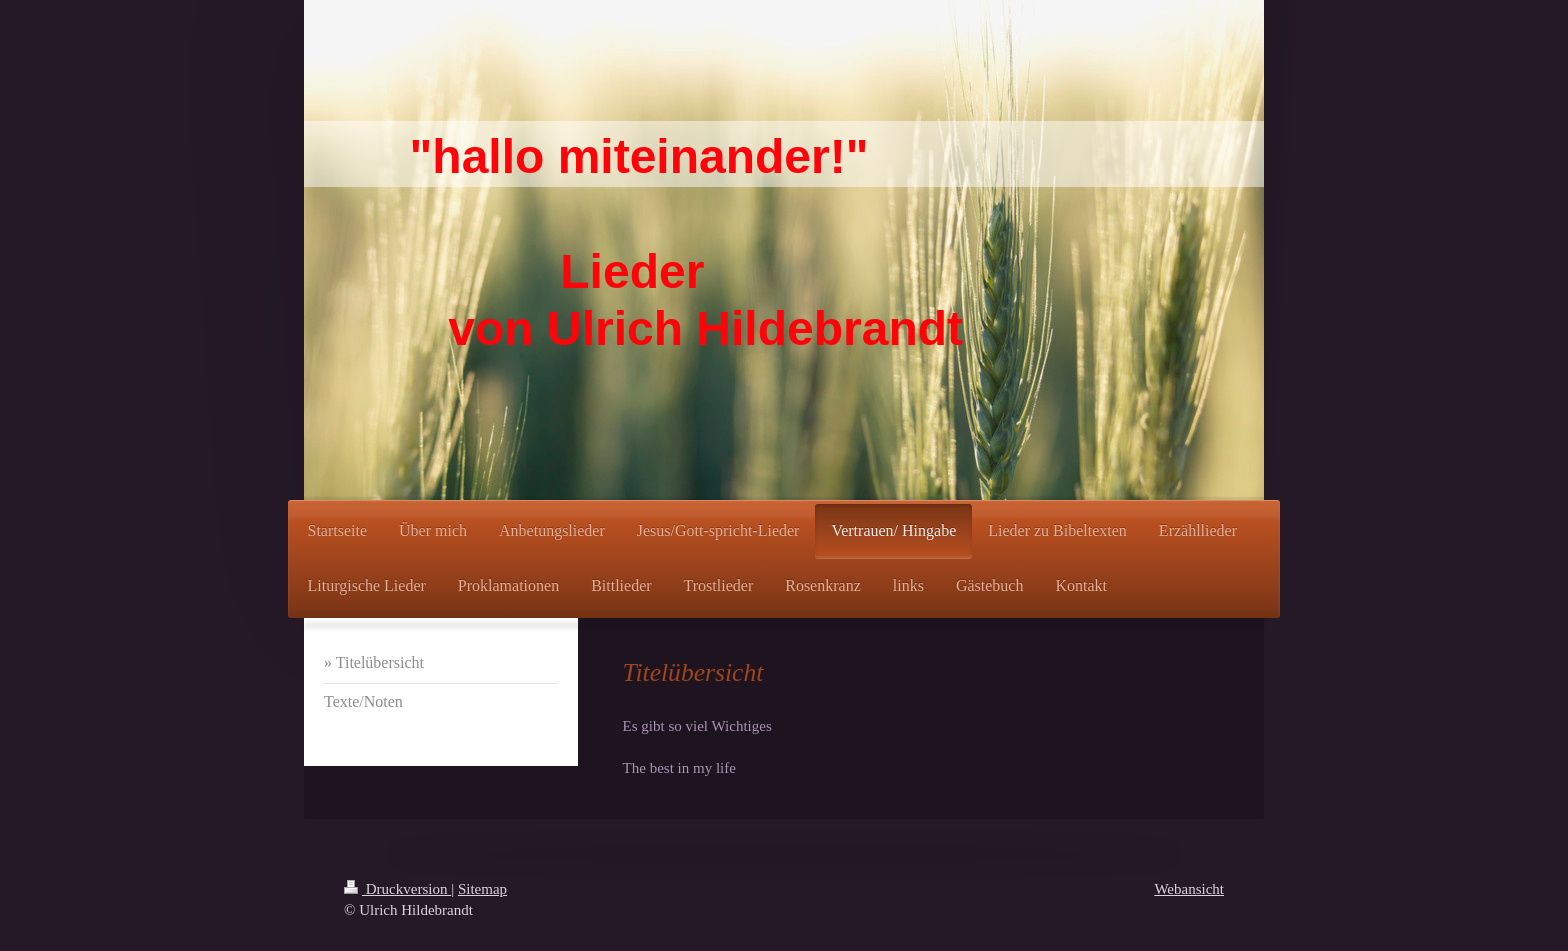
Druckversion (397, 889)
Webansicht (1189, 889)
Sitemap (482, 889)
